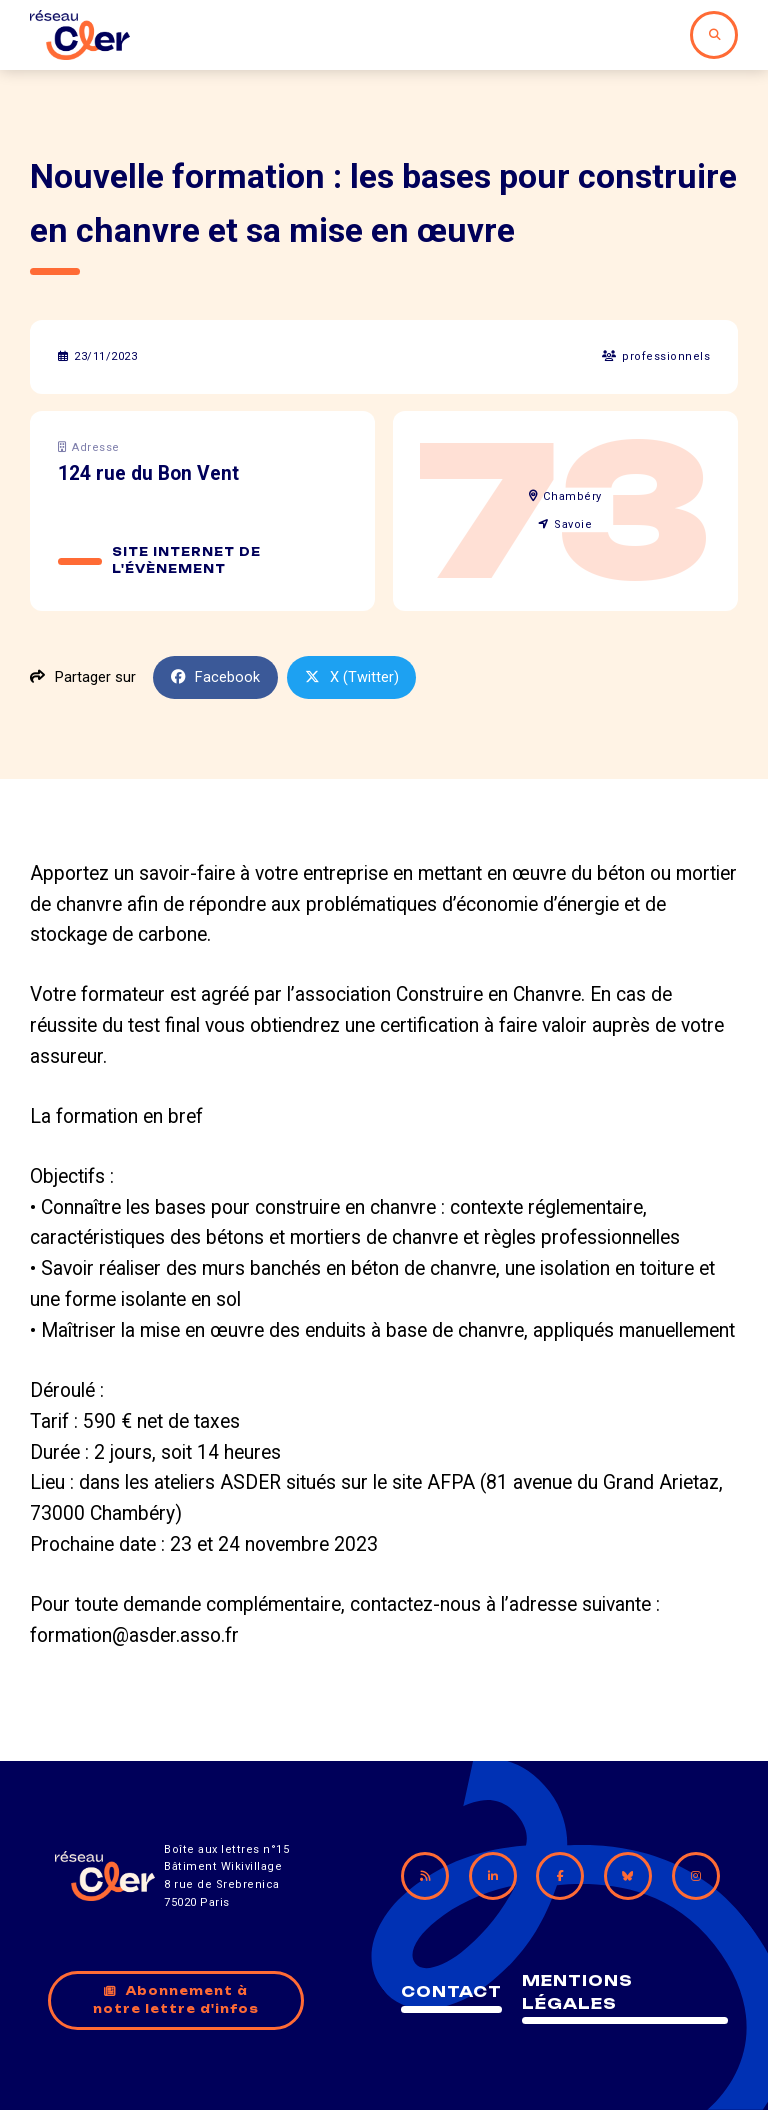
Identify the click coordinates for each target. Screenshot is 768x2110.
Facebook (216, 677)
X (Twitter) (352, 677)
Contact (451, 1991)
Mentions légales (577, 1992)
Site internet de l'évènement (186, 561)
